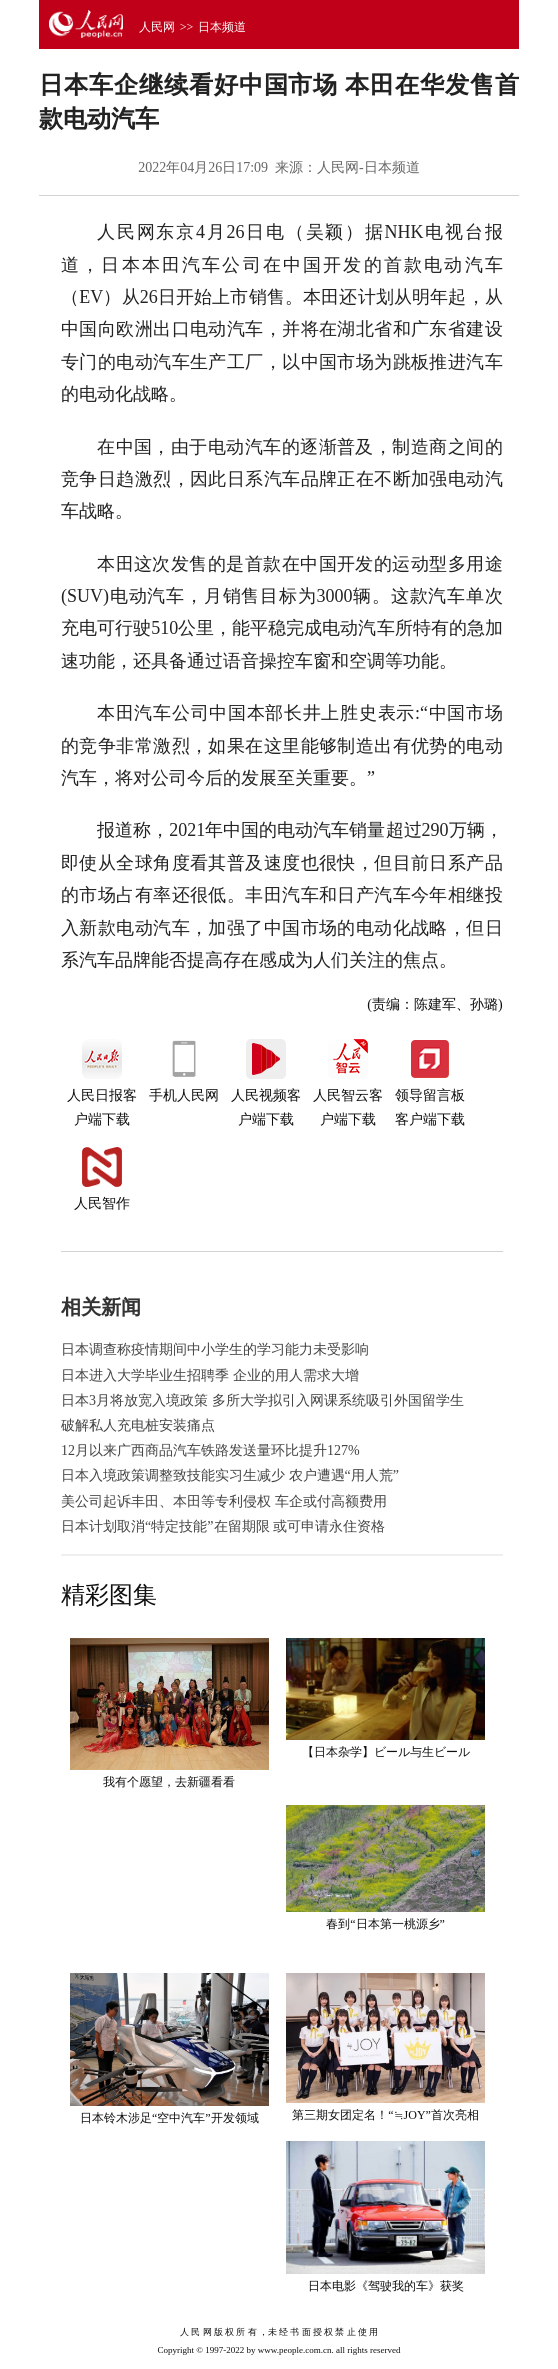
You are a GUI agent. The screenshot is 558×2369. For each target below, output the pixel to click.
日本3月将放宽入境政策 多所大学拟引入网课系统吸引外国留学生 (262, 1400)
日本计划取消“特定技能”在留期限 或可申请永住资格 (223, 1526)
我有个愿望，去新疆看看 (169, 1782)
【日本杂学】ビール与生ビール (386, 1752)
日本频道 (222, 27)
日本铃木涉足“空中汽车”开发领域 (169, 2118)
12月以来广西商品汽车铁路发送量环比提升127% (210, 1450)
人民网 (157, 27)
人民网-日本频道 (368, 167)
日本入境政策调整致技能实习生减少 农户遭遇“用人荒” (230, 1475)
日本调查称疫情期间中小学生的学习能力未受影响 (215, 1349)
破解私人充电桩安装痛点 (138, 1425)
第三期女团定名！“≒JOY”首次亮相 (385, 2115)
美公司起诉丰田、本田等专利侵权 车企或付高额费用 (224, 1501)
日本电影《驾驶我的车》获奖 (386, 2286)
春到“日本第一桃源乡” (385, 1924)
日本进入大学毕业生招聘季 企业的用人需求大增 (210, 1375)
